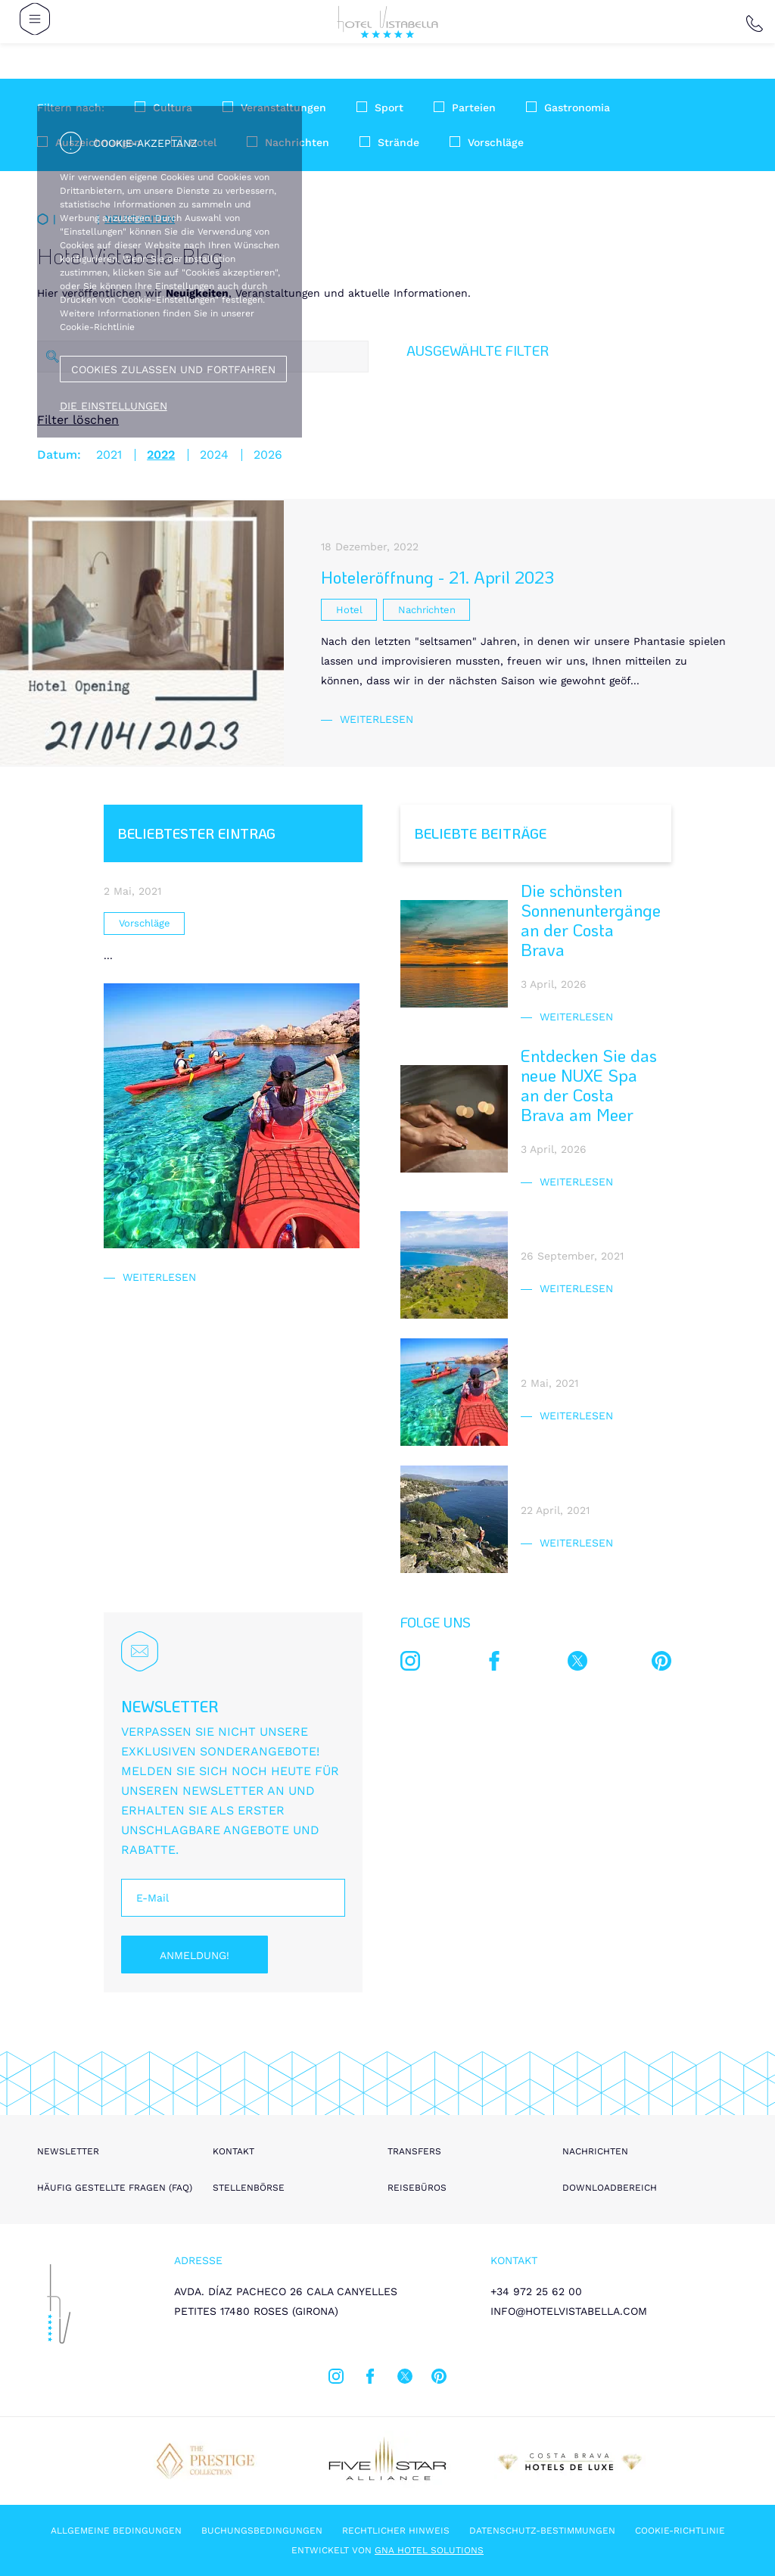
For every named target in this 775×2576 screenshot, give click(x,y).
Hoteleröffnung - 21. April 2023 (437, 577)
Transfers (414, 2151)
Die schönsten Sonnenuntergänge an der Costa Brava (591, 920)
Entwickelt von (387, 2550)
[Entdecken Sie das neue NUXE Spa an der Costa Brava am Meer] (454, 1119)
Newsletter (68, 2151)
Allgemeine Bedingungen (116, 2530)
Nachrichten (595, 2151)
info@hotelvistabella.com (568, 2311)
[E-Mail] (233, 1898)
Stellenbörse (249, 2187)
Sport (389, 107)
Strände (398, 142)
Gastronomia (577, 107)
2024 (214, 455)
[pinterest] (661, 1664)
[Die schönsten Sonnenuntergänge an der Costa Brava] (454, 954)
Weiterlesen (376, 719)
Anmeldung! (194, 1955)
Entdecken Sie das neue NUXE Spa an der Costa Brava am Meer (589, 1085)
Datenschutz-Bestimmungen (542, 2530)
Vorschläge (496, 142)
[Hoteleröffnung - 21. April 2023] (142, 632)
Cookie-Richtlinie (680, 2530)
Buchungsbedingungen (261, 2530)
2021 (109, 455)
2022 (161, 455)
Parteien (474, 107)
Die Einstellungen (113, 406)
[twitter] (577, 1664)
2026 (268, 455)
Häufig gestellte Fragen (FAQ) (114, 2187)
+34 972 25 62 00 (536, 2291)
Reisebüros (417, 2187)
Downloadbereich (609, 2187)
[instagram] (410, 1664)
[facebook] (494, 1664)
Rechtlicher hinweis (396, 2530)
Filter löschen (78, 420)
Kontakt (233, 2151)
